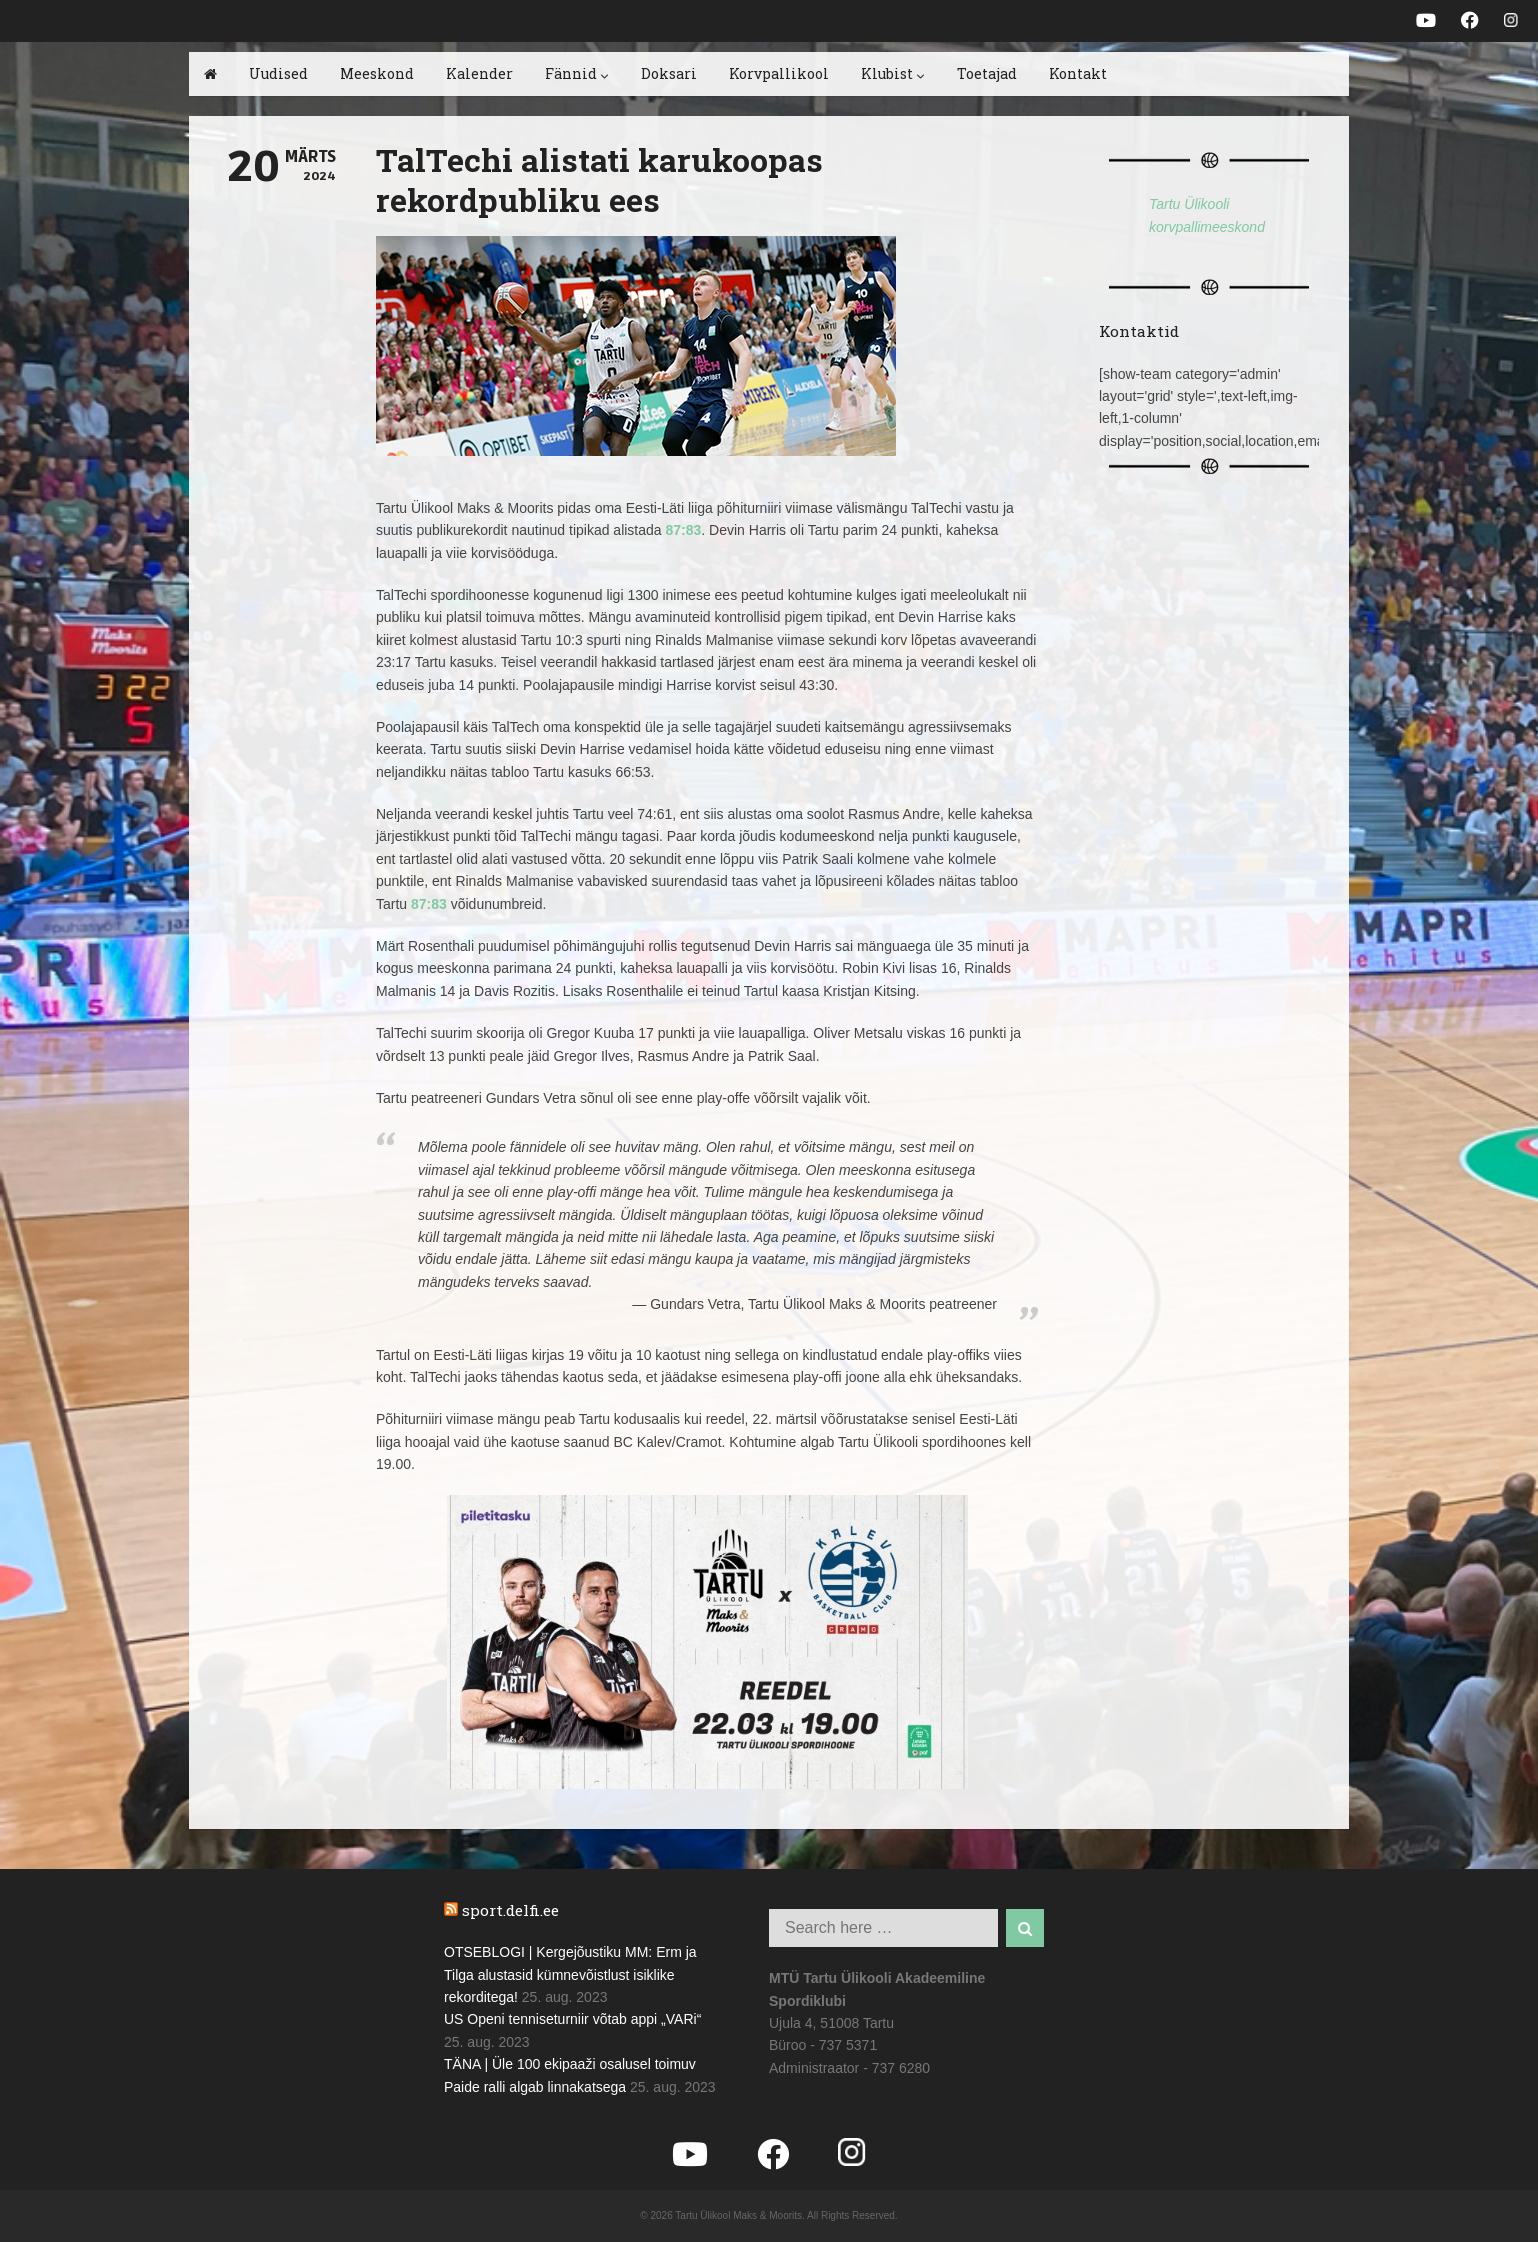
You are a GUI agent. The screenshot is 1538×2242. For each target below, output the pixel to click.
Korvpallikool (779, 73)
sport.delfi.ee (510, 1910)
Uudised (278, 73)
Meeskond (377, 73)
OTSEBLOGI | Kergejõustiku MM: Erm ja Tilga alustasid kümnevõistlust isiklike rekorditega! (570, 1974)
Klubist (893, 73)
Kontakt (1078, 73)
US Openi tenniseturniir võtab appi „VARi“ (572, 2019)
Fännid (577, 73)
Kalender (479, 73)
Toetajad (987, 73)
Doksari (669, 73)
